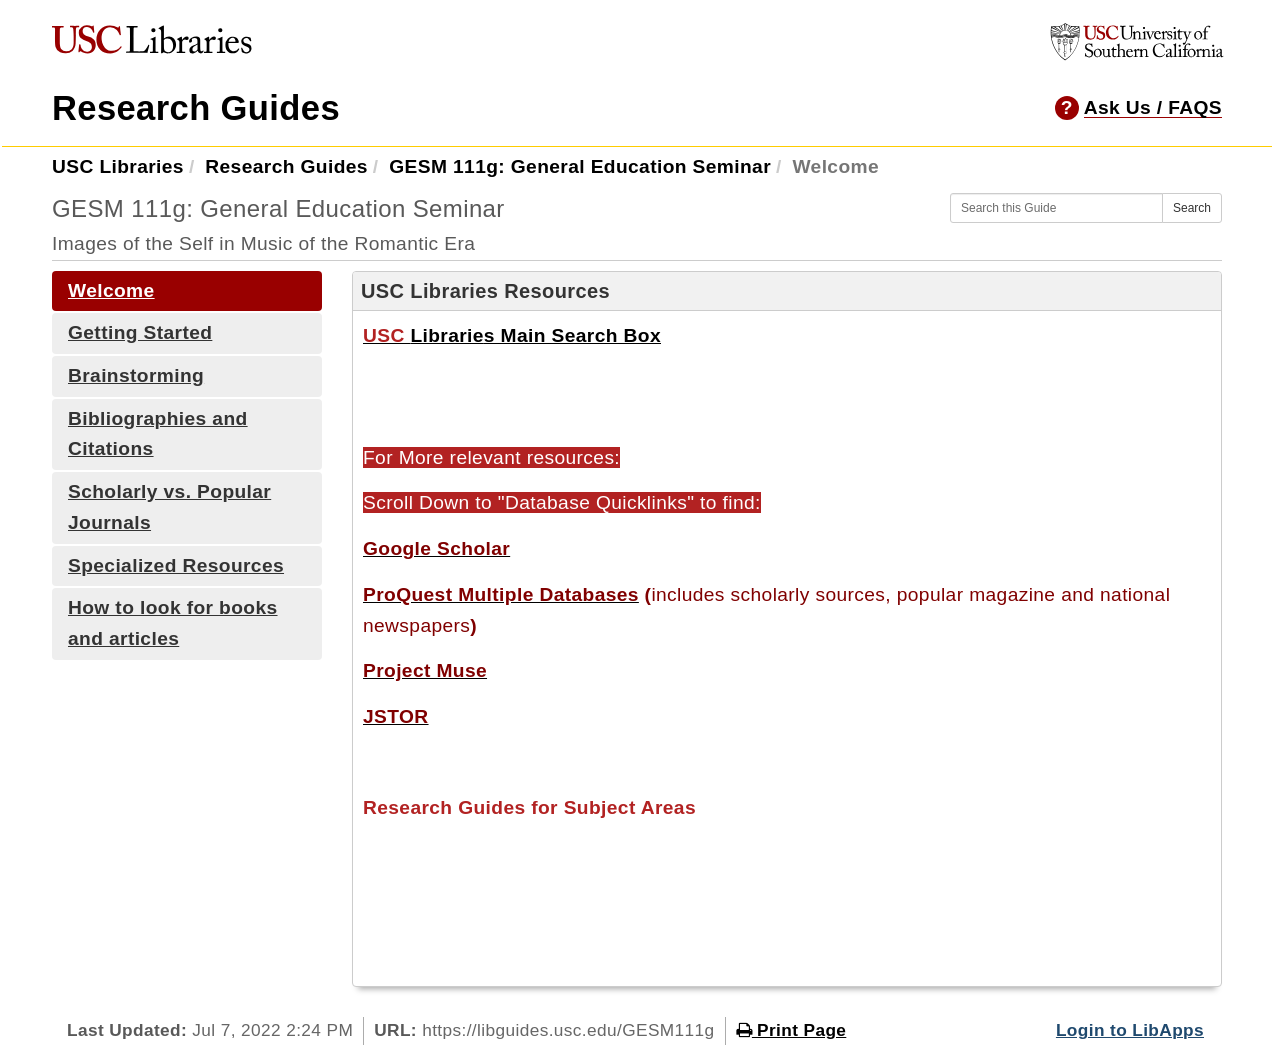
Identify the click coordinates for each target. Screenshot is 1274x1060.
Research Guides (196, 108)
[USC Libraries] (152, 44)
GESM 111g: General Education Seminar (580, 166)
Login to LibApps (1130, 1030)
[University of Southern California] (1137, 54)
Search (1192, 208)
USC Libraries (118, 166)
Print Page (791, 1030)
